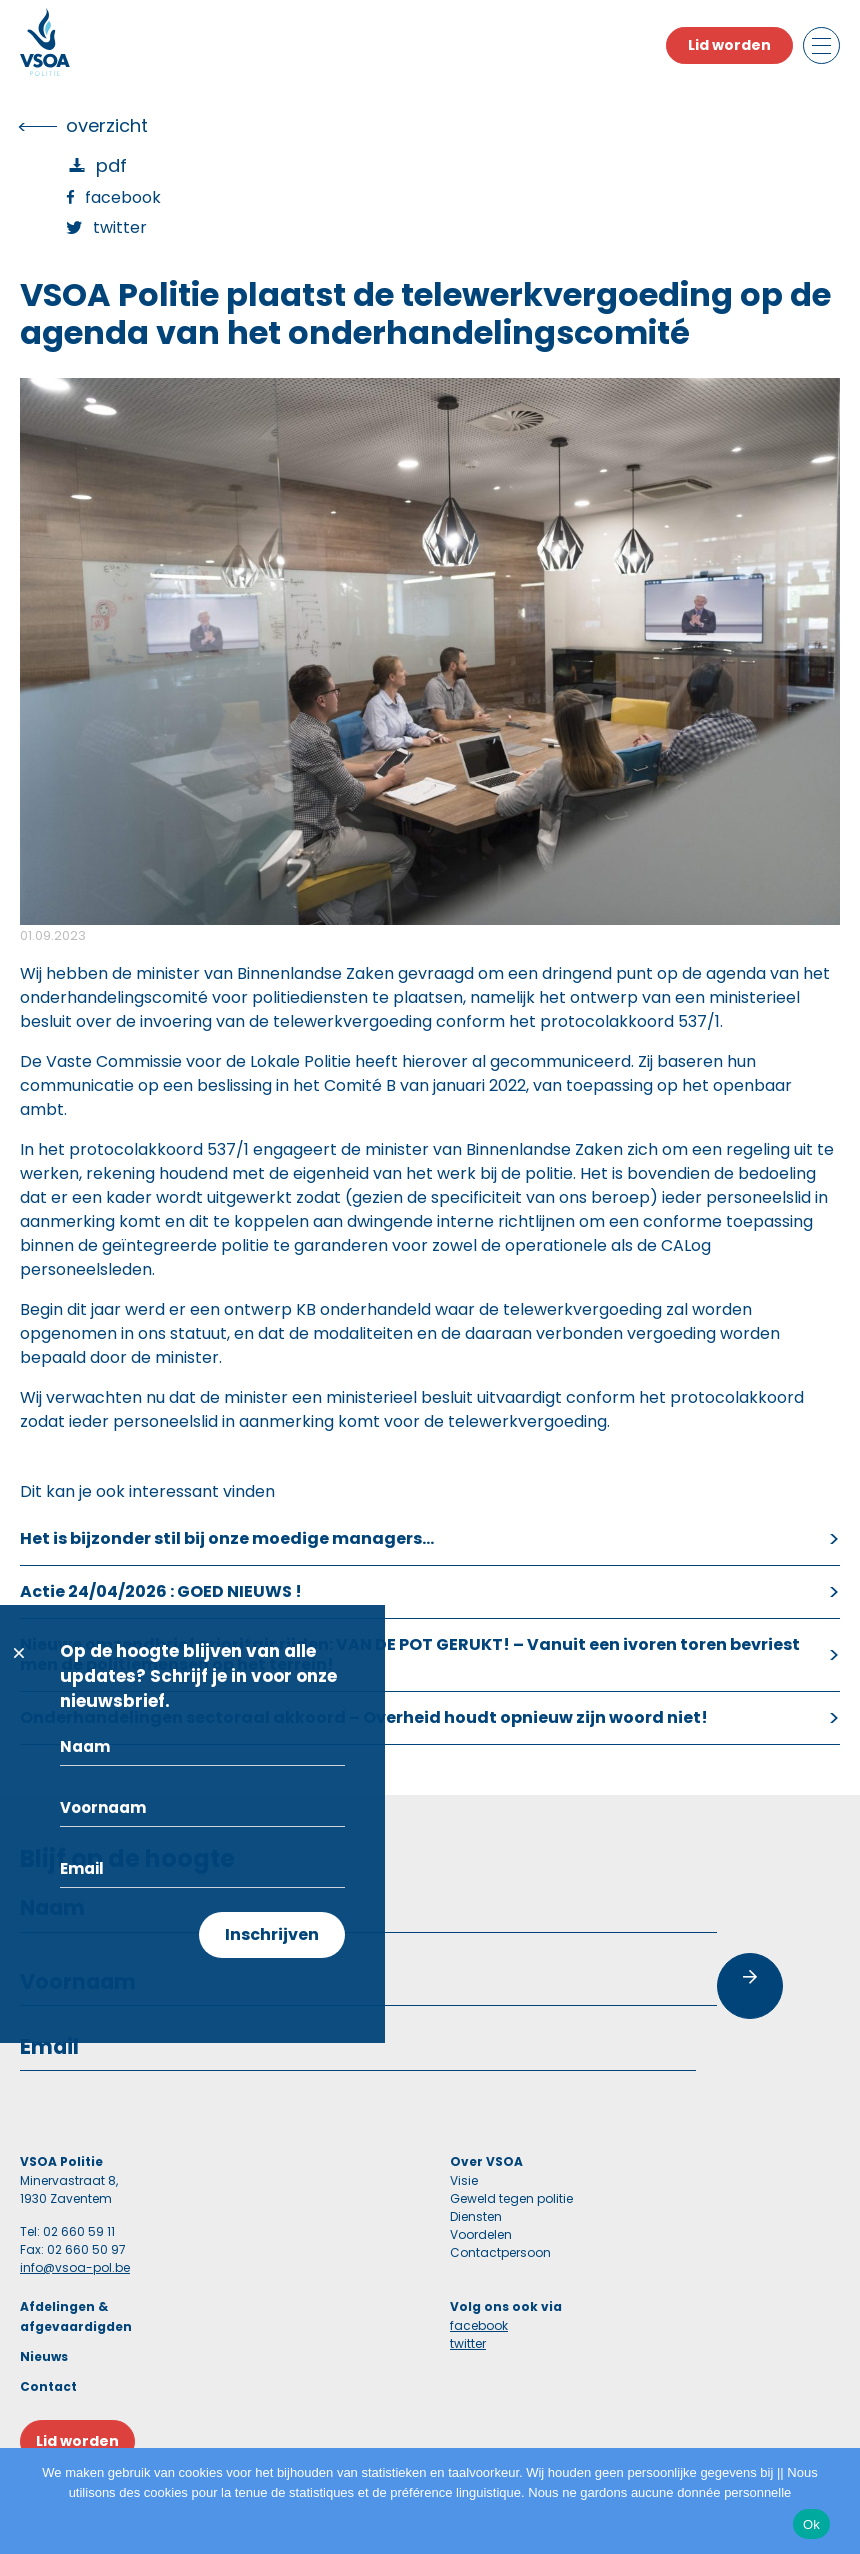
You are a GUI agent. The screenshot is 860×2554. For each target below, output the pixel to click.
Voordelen (481, 2234)
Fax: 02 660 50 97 (73, 2249)
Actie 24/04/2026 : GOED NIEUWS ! (161, 1591)
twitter (468, 2343)
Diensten (476, 2216)
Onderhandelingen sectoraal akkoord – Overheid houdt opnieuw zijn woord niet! (364, 1717)
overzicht (107, 125)
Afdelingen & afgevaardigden (76, 2316)
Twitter (120, 227)
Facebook (123, 197)
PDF (111, 165)
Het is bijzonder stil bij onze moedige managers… (227, 1538)
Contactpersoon (500, 2252)
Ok (811, 2524)
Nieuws (44, 2356)
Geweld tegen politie (511, 2198)
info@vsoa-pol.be (75, 2267)
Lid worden (729, 45)
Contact (48, 2386)
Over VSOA (486, 2161)
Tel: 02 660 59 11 (67, 2231)
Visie (464, 2180)
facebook (479, 2325)
